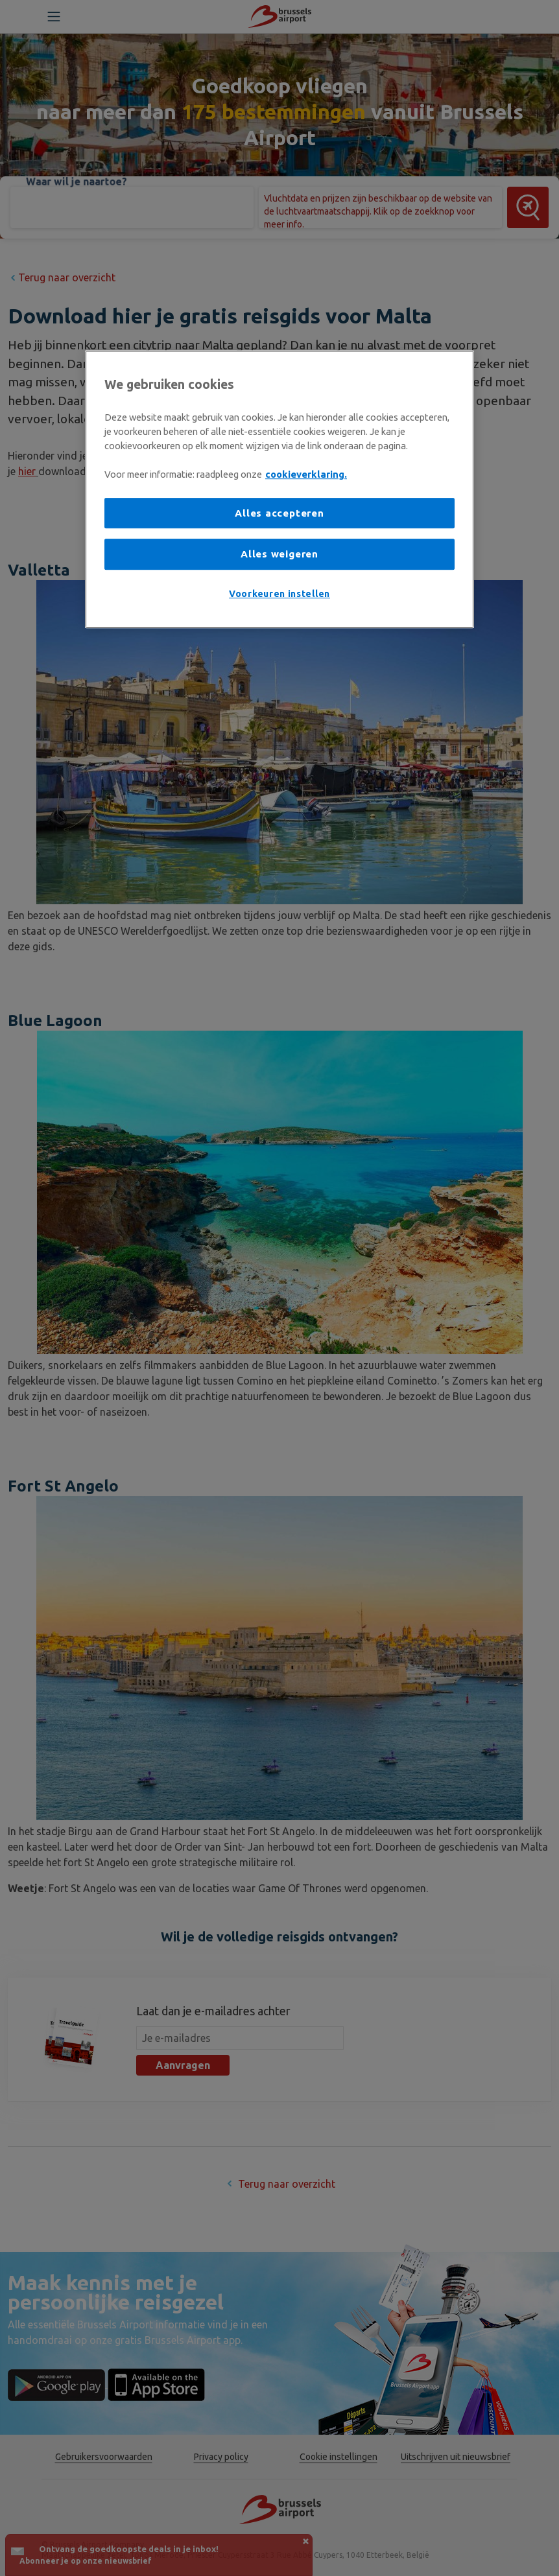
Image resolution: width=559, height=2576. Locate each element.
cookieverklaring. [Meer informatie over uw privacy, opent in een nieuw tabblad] (306, 474)
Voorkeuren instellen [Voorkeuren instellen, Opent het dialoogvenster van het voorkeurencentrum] (279, 594)
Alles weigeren (279, 553)
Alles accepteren (279, 513)
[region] (279, 489)
